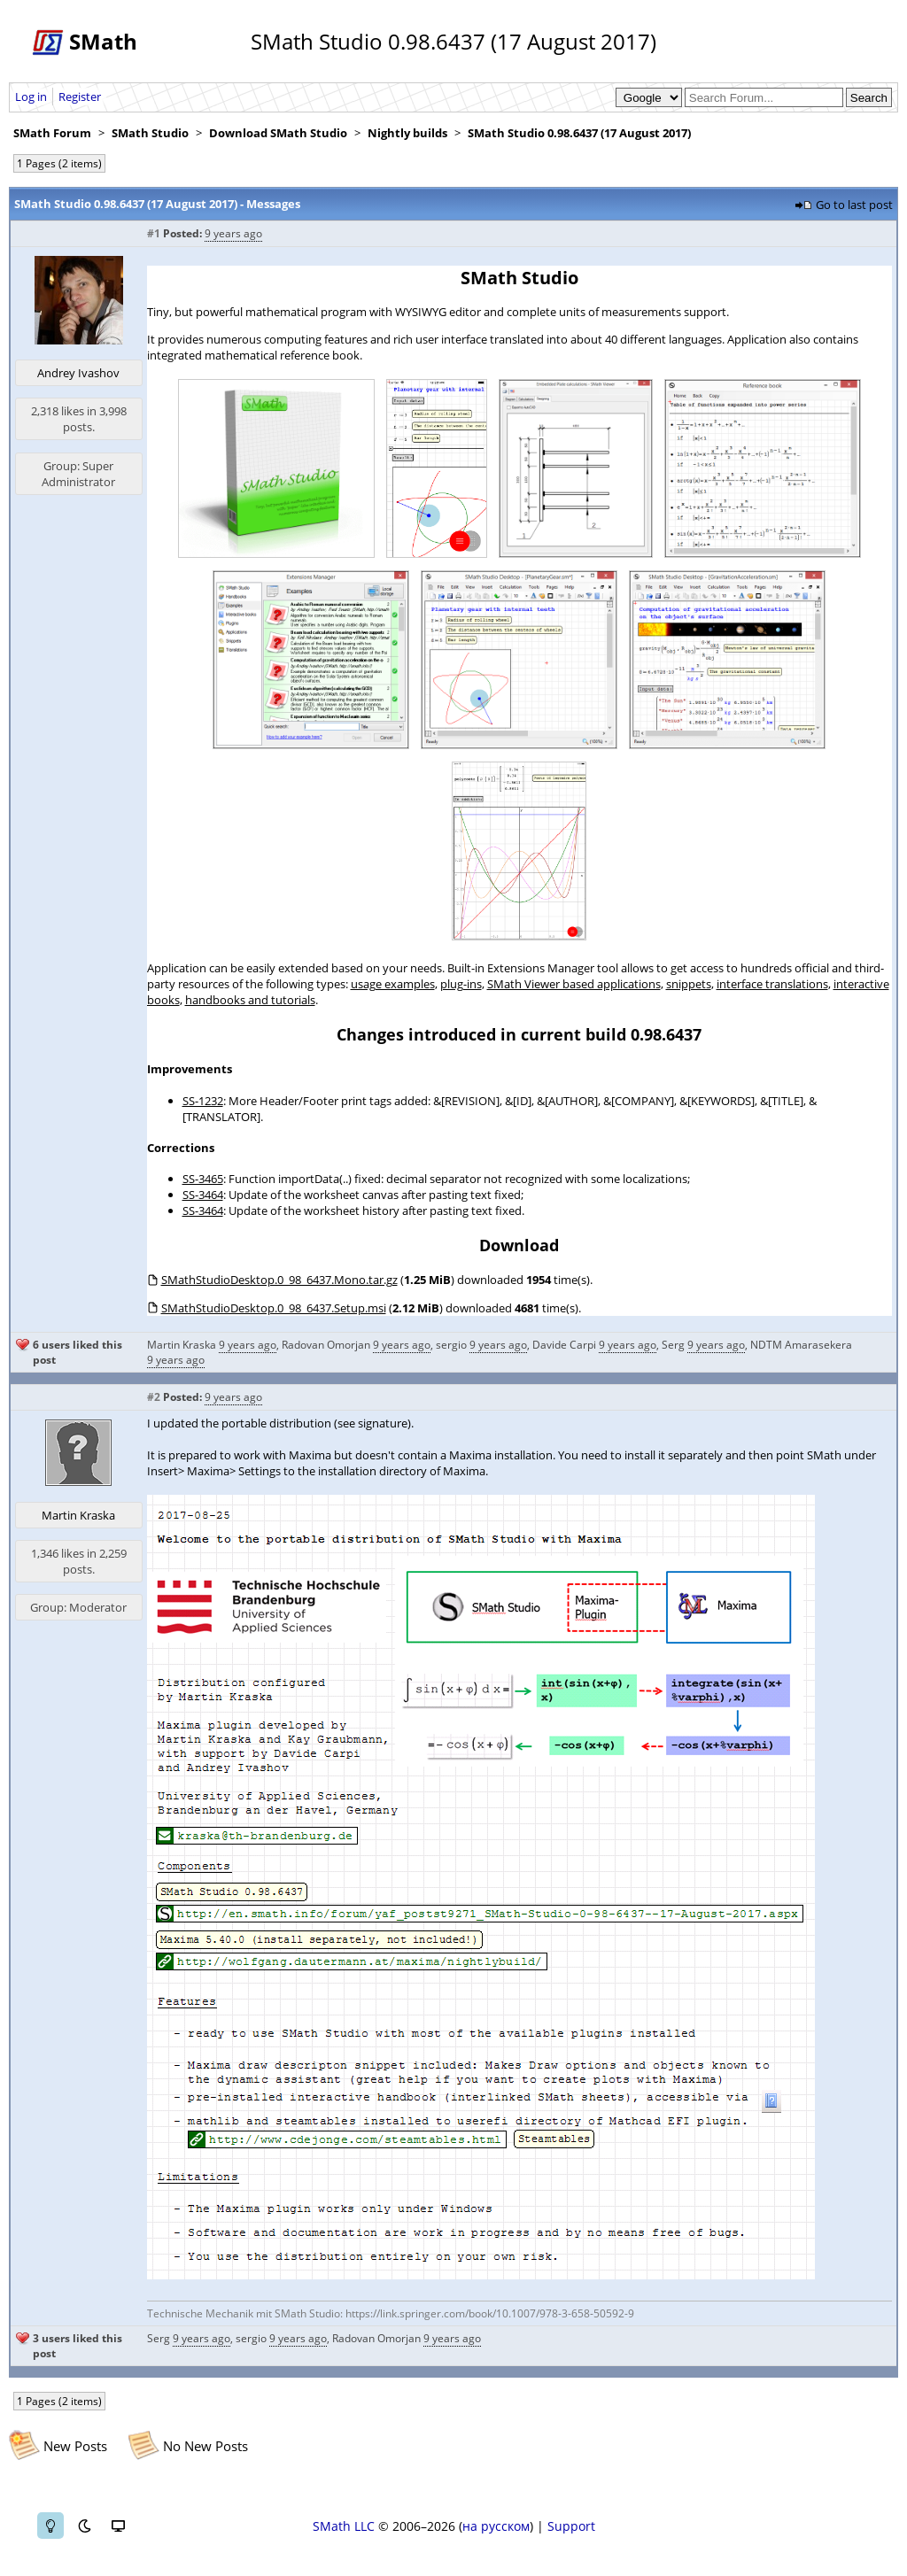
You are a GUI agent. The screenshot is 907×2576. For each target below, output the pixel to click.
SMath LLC (344, 2526)
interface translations (772, 984)
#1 (153, 233)
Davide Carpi (564, 1344)
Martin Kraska (181, 1344)
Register (79, 96)
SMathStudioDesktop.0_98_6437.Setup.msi (273, 1308)
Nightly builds (407, 133)
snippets (688, 984)
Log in (31, 96)
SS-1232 (202, 1101)
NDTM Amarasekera (801, 1344)
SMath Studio (150, 133)
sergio (451, 1344)
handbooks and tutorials (250, 1000)
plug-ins (461, 984)
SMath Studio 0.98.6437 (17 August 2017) (579, 133)
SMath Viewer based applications (574, 984)
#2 (153, 1396)
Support (571, 2526)
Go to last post (854, 205)
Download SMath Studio (278, 133)
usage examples (393, 984)
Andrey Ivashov (78, 373)
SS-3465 (202, 1179)
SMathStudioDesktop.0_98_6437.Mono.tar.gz (279, 1280)
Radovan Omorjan (326, 1344)
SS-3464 (202, 1195)
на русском (496, 2526)
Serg (673, 1344)
